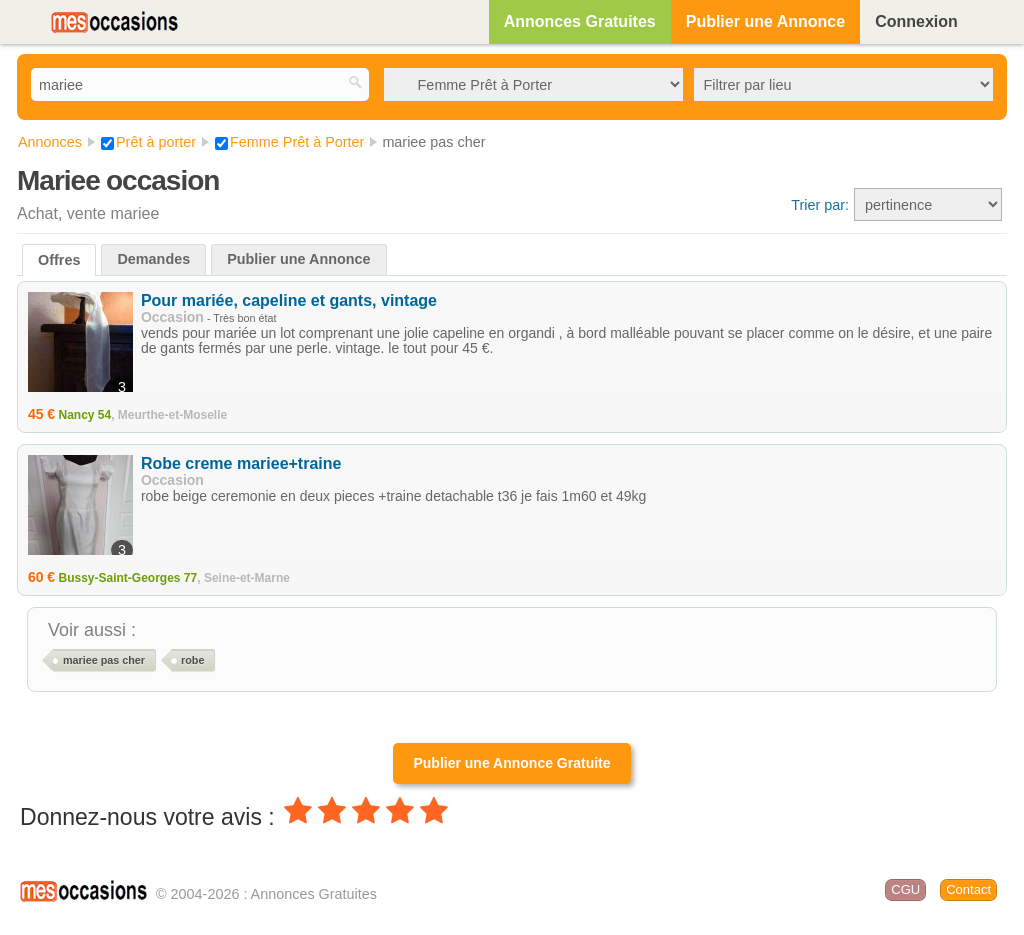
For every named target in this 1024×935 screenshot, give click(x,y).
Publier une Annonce (765, 21)
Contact (968, 889)
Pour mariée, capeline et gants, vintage (289, 300)
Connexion (916, 21)
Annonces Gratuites (580, 21)
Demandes (153, 259)
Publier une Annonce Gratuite (511, 763)
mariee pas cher (104, 660)
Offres (59, 260)
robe (192, 660)
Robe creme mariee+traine (241, 463)
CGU (905, 889)
